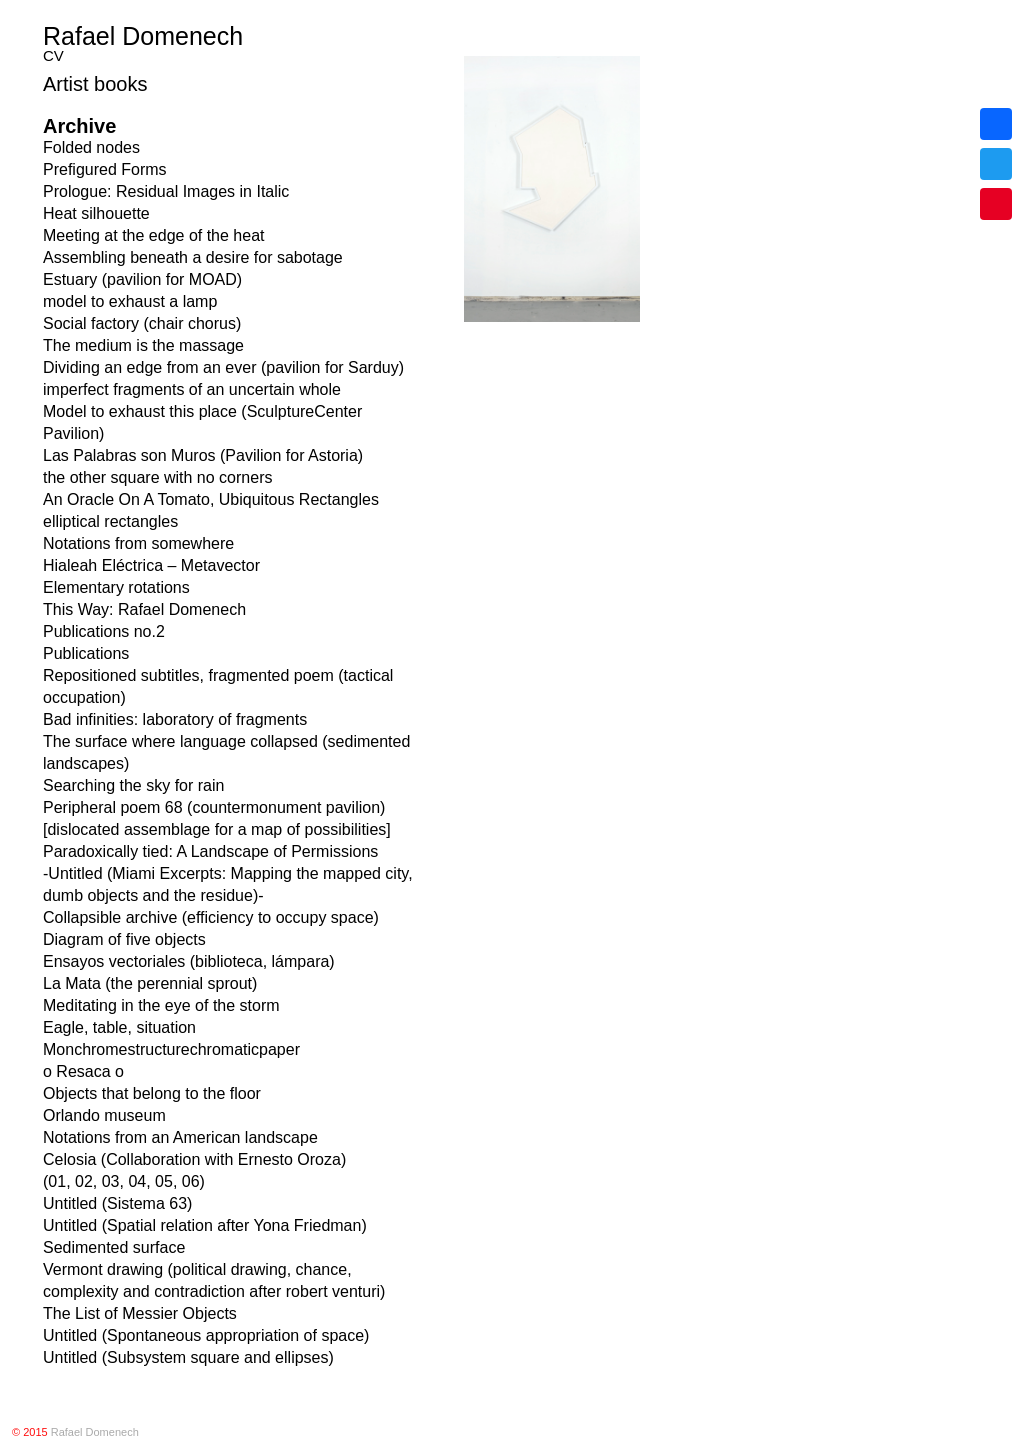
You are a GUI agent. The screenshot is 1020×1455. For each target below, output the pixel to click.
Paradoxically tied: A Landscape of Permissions (210, 851)
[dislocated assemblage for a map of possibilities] (217, 829)
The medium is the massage (143, 345)
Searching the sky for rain (133, 785)
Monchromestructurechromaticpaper (171, 1049)
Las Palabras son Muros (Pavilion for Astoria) (203, 455)
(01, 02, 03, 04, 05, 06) (124, 1181)
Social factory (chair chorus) (142, 323)
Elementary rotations (116, 587)
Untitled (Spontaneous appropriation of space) (206, 1335)
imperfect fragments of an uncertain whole (192, 389)
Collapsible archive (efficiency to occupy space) (211, 917)
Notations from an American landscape (180, 1137)
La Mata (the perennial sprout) (150, 983)
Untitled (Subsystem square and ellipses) (188, 1357)
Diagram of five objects (124, 939)
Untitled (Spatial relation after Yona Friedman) (205, 1225)
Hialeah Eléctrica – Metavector (151, 565)
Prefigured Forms (105, 169)
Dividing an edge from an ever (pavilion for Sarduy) (223, 367)
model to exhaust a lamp (130, 301)
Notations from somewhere (138, 543)
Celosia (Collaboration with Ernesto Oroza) (194, 1159)
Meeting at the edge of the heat (154, 235)
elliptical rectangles (110, 521)
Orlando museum (104, 1115)
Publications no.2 (104, 631)
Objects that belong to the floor (152, 1093)
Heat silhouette (96, 213)
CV (53, 55)
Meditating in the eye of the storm (161, 1005)
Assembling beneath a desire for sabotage (193, 257)
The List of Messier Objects (140, 1313)
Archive (79, 126)
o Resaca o (83, 1071)
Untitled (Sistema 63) (117, 1203)
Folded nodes (91, 147)
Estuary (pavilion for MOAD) (142, 279)
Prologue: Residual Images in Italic (166, 191)
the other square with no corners (157, 477)
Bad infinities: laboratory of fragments (175, 719)
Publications (86, 653)
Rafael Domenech (143, 36)
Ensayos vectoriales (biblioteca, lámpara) (189, 961)
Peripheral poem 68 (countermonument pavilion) (214, 807)
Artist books (95, 84)
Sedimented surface (114, 1247)
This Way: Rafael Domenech (144, 609)
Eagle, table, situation (119, 1027)
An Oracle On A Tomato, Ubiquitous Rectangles (211, 499)
